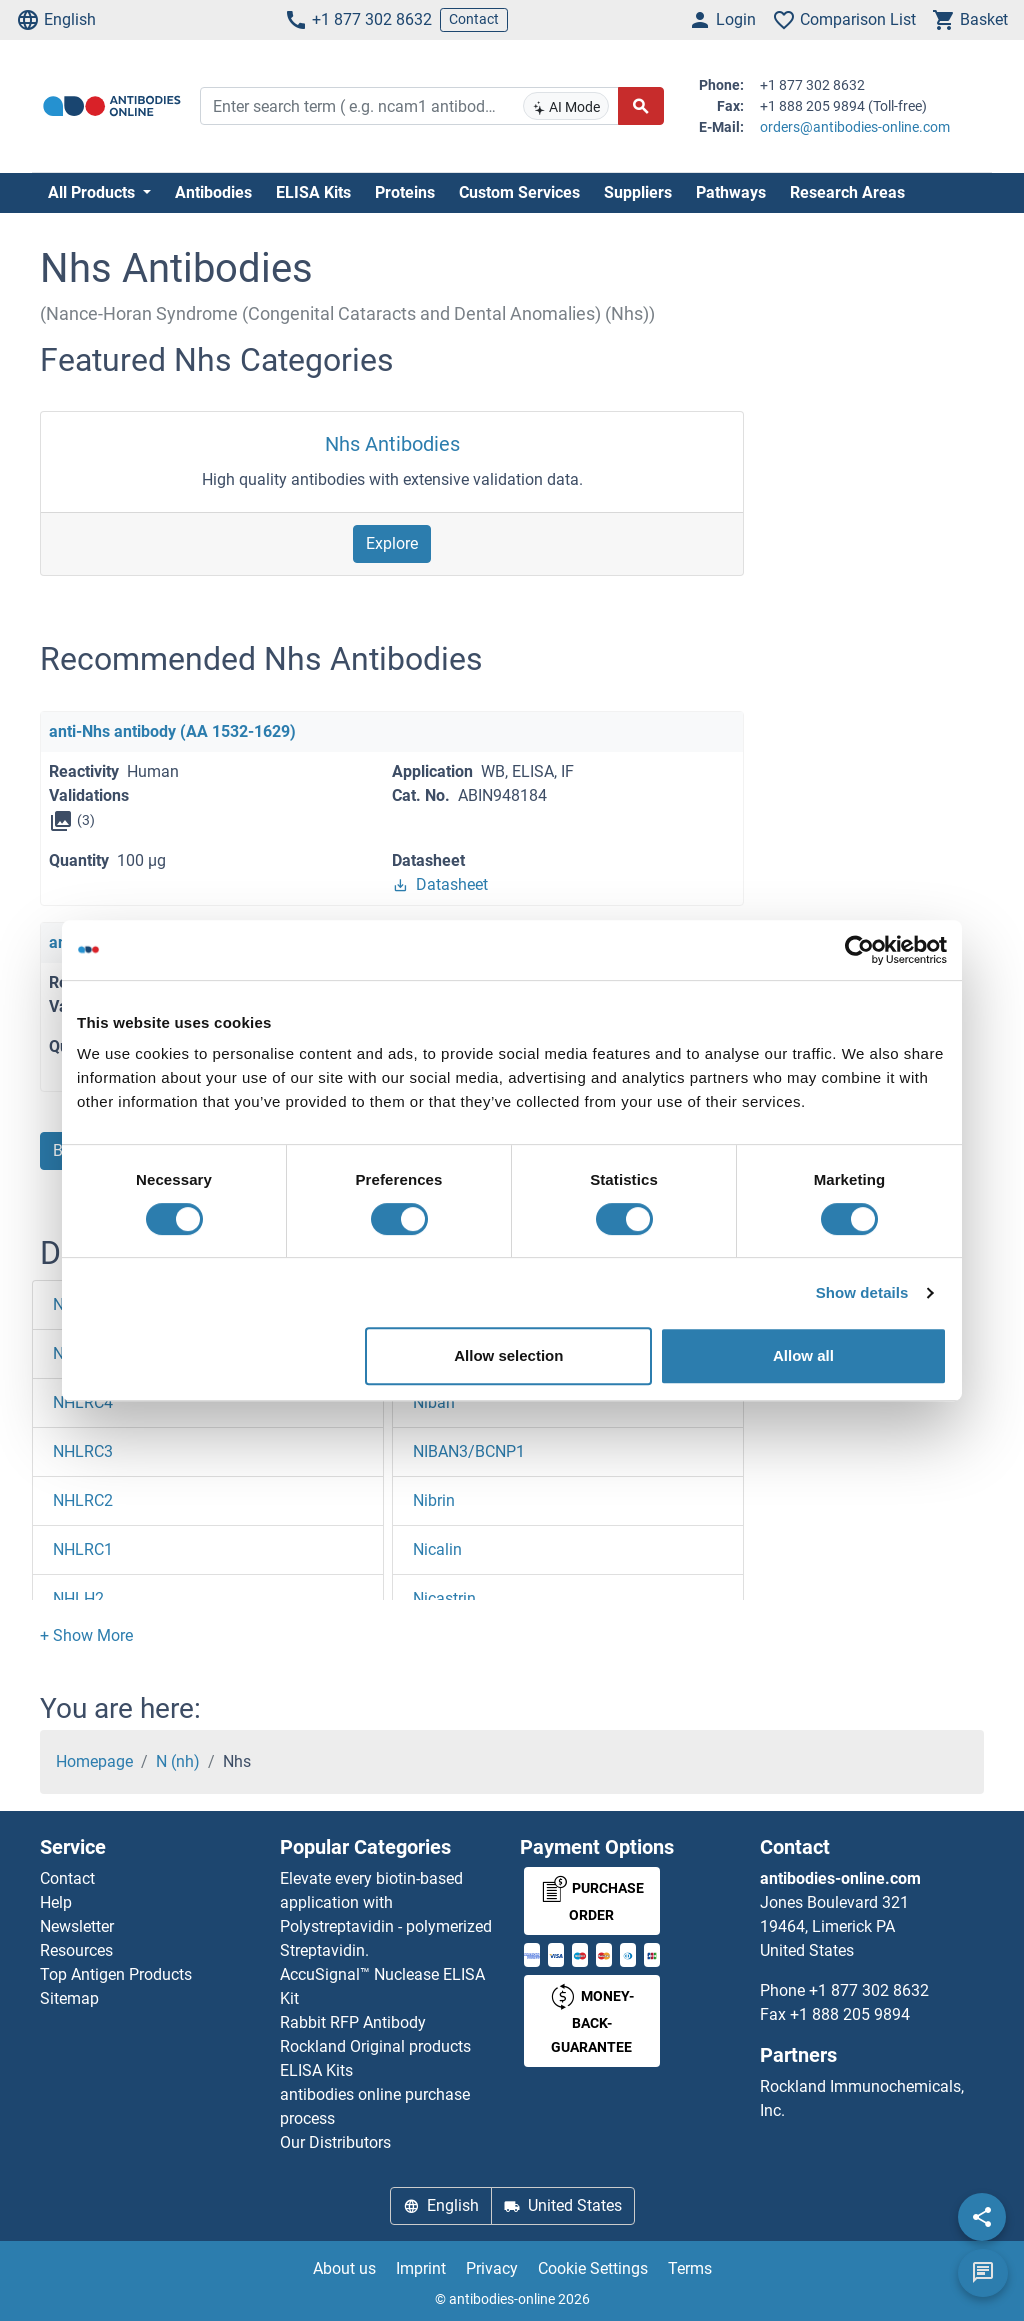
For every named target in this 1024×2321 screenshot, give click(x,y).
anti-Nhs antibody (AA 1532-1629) (172, 731)
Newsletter (77, 1926)
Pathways (731, 192)
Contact (474, 19)
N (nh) (178, 1761)
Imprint (421, 2268)
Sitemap (69, 1998)
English (56, 20)
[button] (86, 1635)
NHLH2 (78, 1598)
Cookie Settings (593, 2268)
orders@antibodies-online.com (855, 127)
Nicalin (437, 1549)
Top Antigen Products (116, 1974)
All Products (93, 192)
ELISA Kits (313, 192)
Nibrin (434, 1500)
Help (56, 1902)
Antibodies (213, 192)
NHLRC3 (83, 1451)
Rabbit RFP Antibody (353, 2022)
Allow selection (508, 1355)
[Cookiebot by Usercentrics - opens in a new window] (859, 950)
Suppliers (638, 192)
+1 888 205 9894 (850, 2014)
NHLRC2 (83, 1500)
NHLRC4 (83, 1402)
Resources (76, 1950)
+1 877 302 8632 (358, 20)
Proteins (405, 192)
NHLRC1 (83, 1549)
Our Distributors (335, 2142)
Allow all (803, 1355)
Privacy (492, 2268)
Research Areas (847, 192)
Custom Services (519, 192)
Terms (690, 2268)
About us (344, 2268)
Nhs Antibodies (392, 444)
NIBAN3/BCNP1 (469, 1451)
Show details (862, 1292)
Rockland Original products (375, 2046)
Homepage (94, 1761)
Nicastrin (444, 1598)
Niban (434, 1402)
